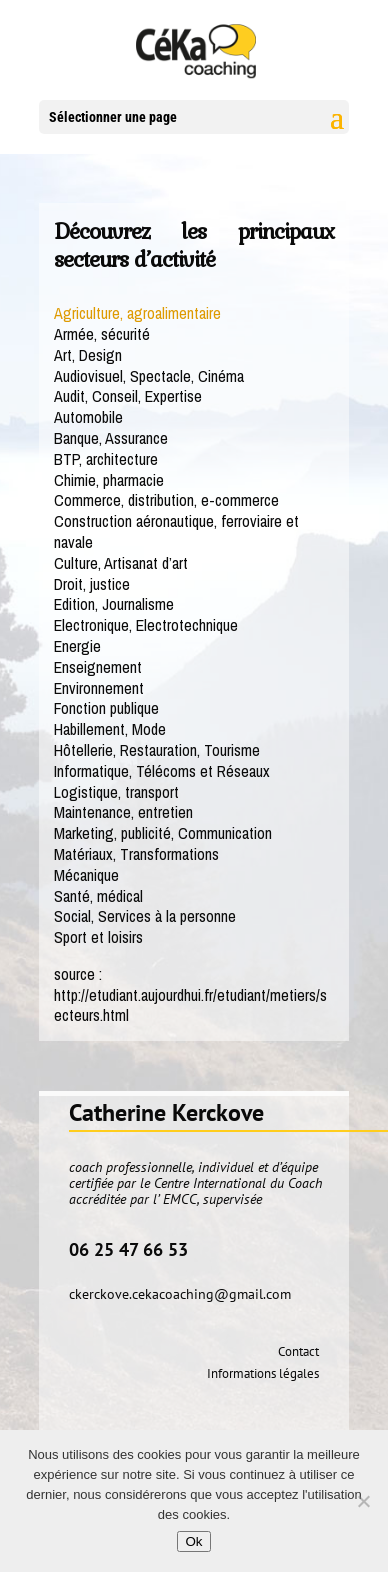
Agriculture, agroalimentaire (137, 313)
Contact (298, 1351)
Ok (193, 1541)
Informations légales (263, 1373)
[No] (363, 1501)
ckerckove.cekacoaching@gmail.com (180, 1294)
